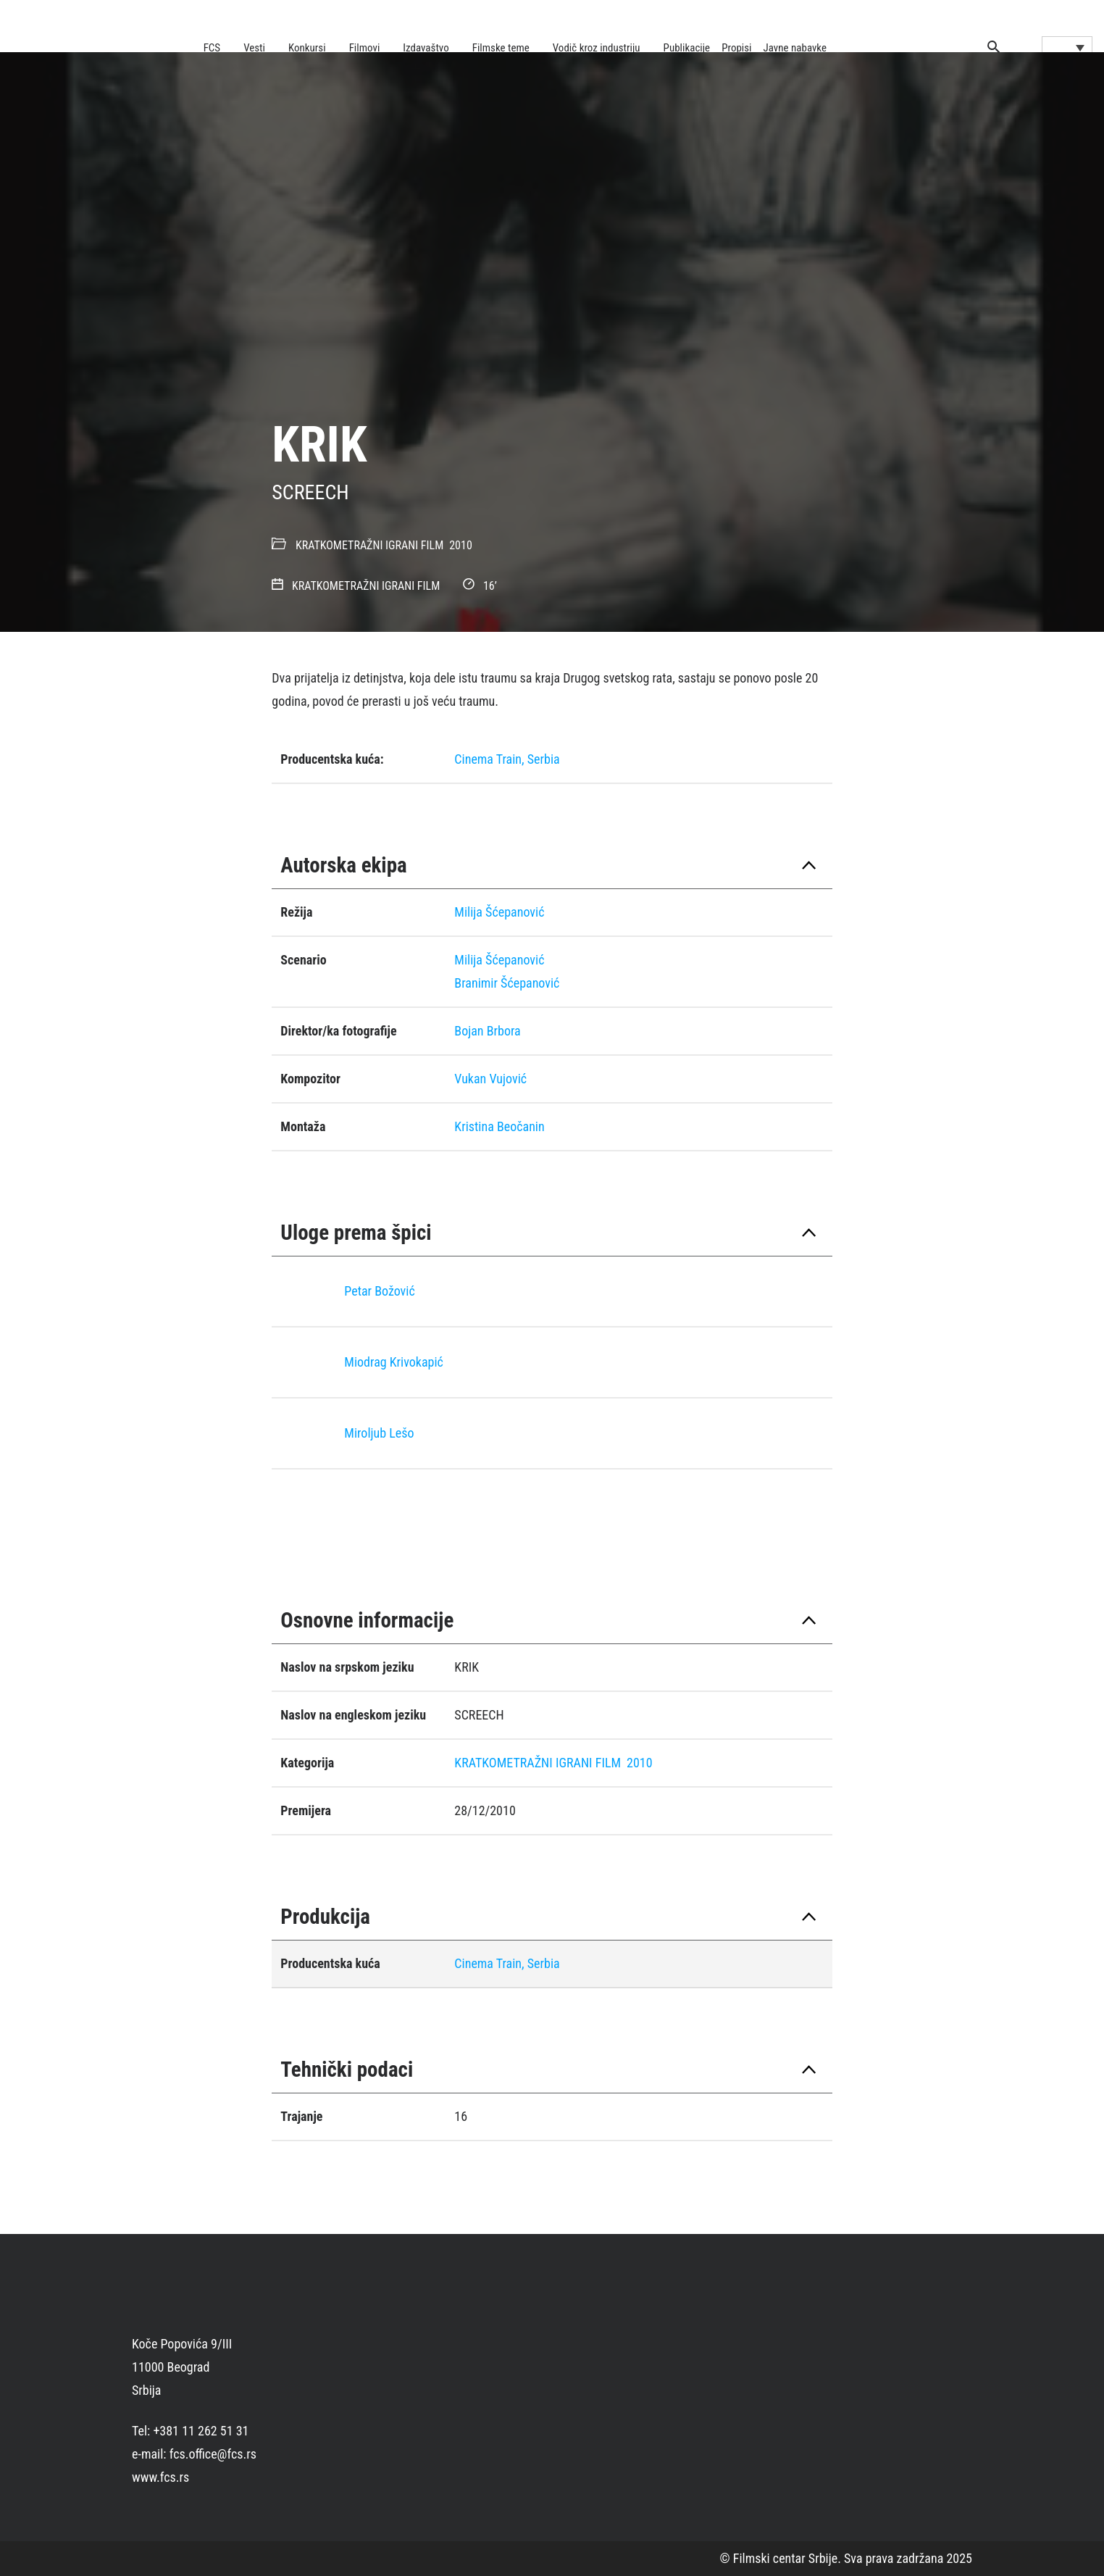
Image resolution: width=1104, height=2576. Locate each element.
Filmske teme (501, 47)
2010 (460, 545)
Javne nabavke (795, 47)
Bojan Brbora (487, 1030)
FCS (212, 47)
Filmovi (364, 47)
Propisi (736, 47)
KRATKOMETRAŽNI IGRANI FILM (369, 545)
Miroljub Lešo (379, 1433)
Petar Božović (379, 1291)
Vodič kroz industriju (596, 47)
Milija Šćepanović (499, 912)
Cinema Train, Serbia (506, 759)
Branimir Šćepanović (506, 983)
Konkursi (307, 47)
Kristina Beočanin (499, 1126)
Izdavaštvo (425, 47)
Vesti (254, 47)
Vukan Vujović (490, 1078)
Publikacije (687, 47)
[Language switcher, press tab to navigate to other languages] (1067, 47)
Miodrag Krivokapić (393, 1362)
